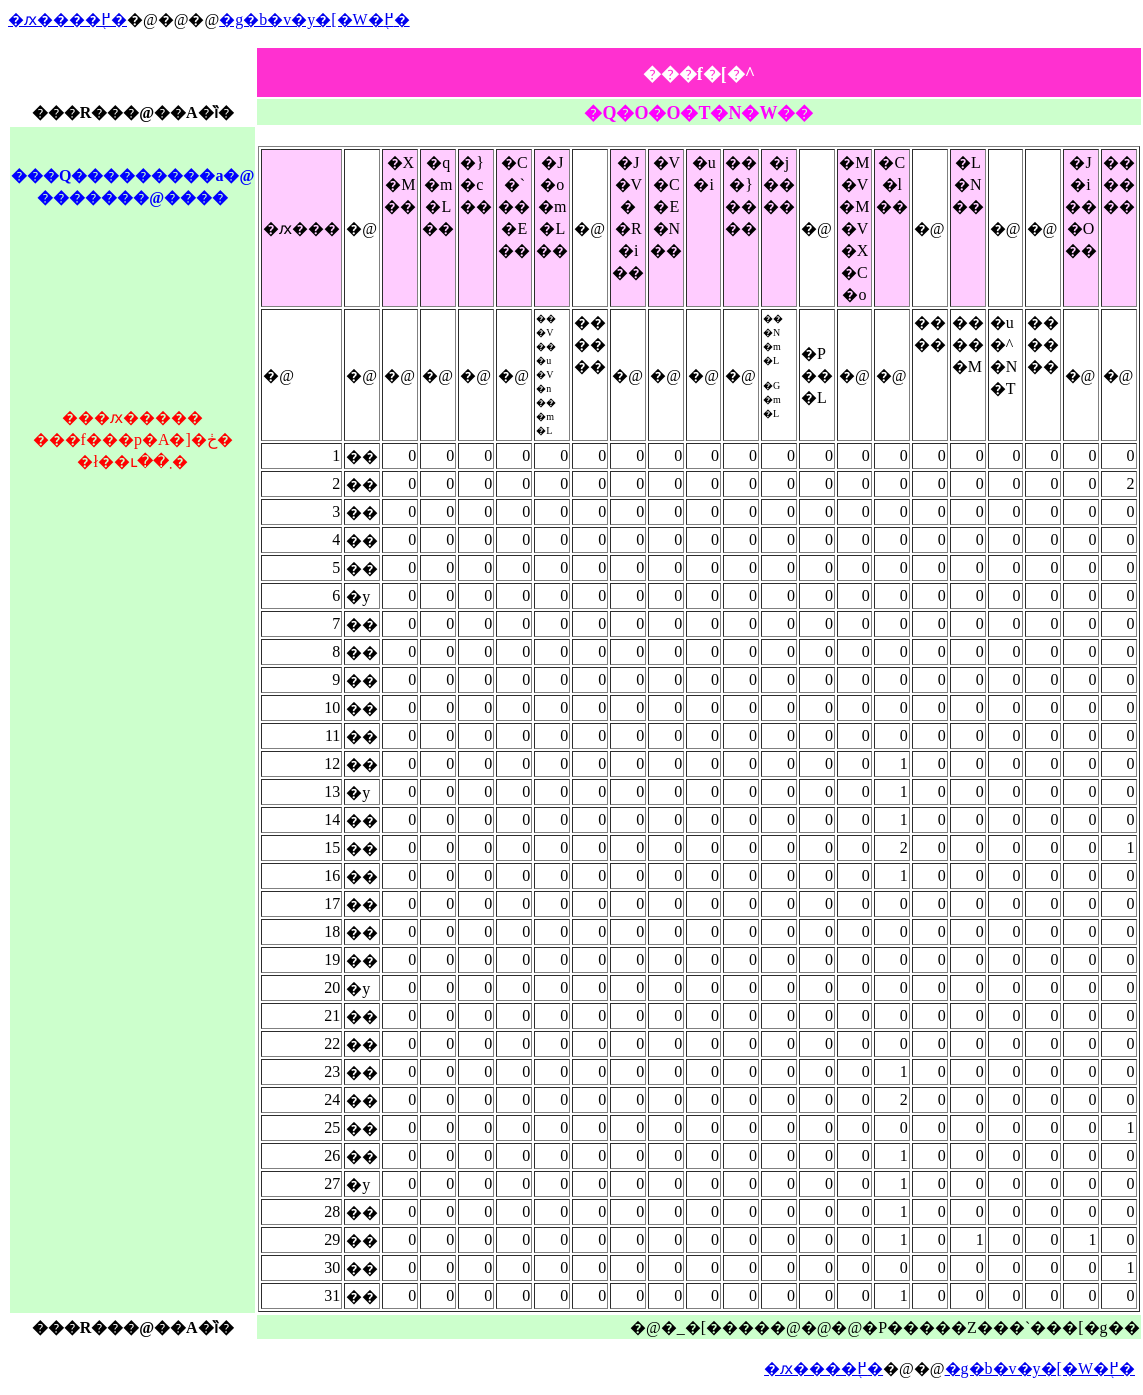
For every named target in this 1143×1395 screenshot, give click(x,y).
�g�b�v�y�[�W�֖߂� (314, 19)
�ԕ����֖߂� (67, 19)
